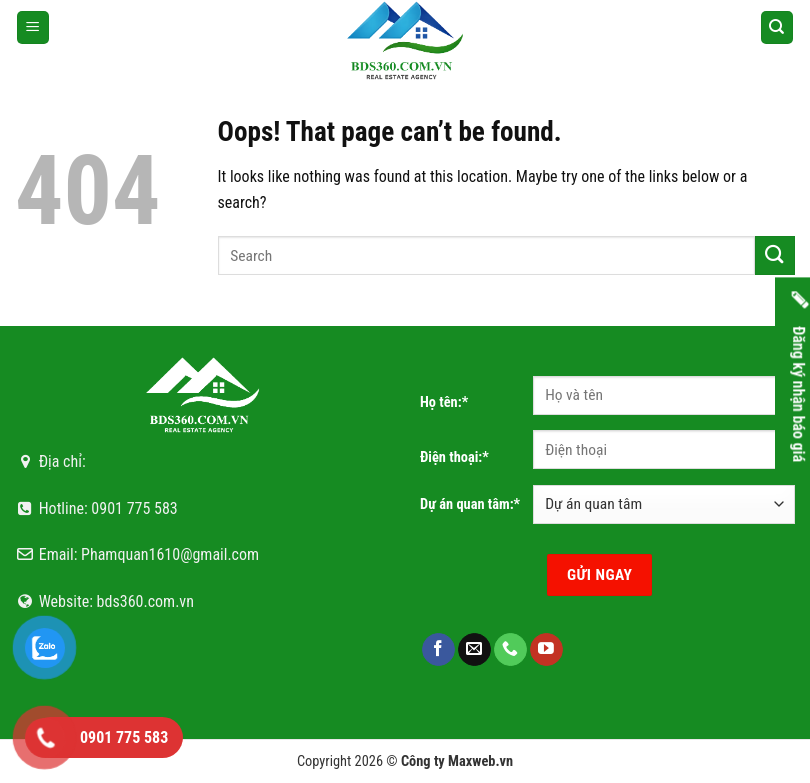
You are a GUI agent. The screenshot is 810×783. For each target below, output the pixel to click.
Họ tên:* (444, 402)
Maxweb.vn (480, 761)
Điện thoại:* (454, 457)
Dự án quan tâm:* (470, 504)
